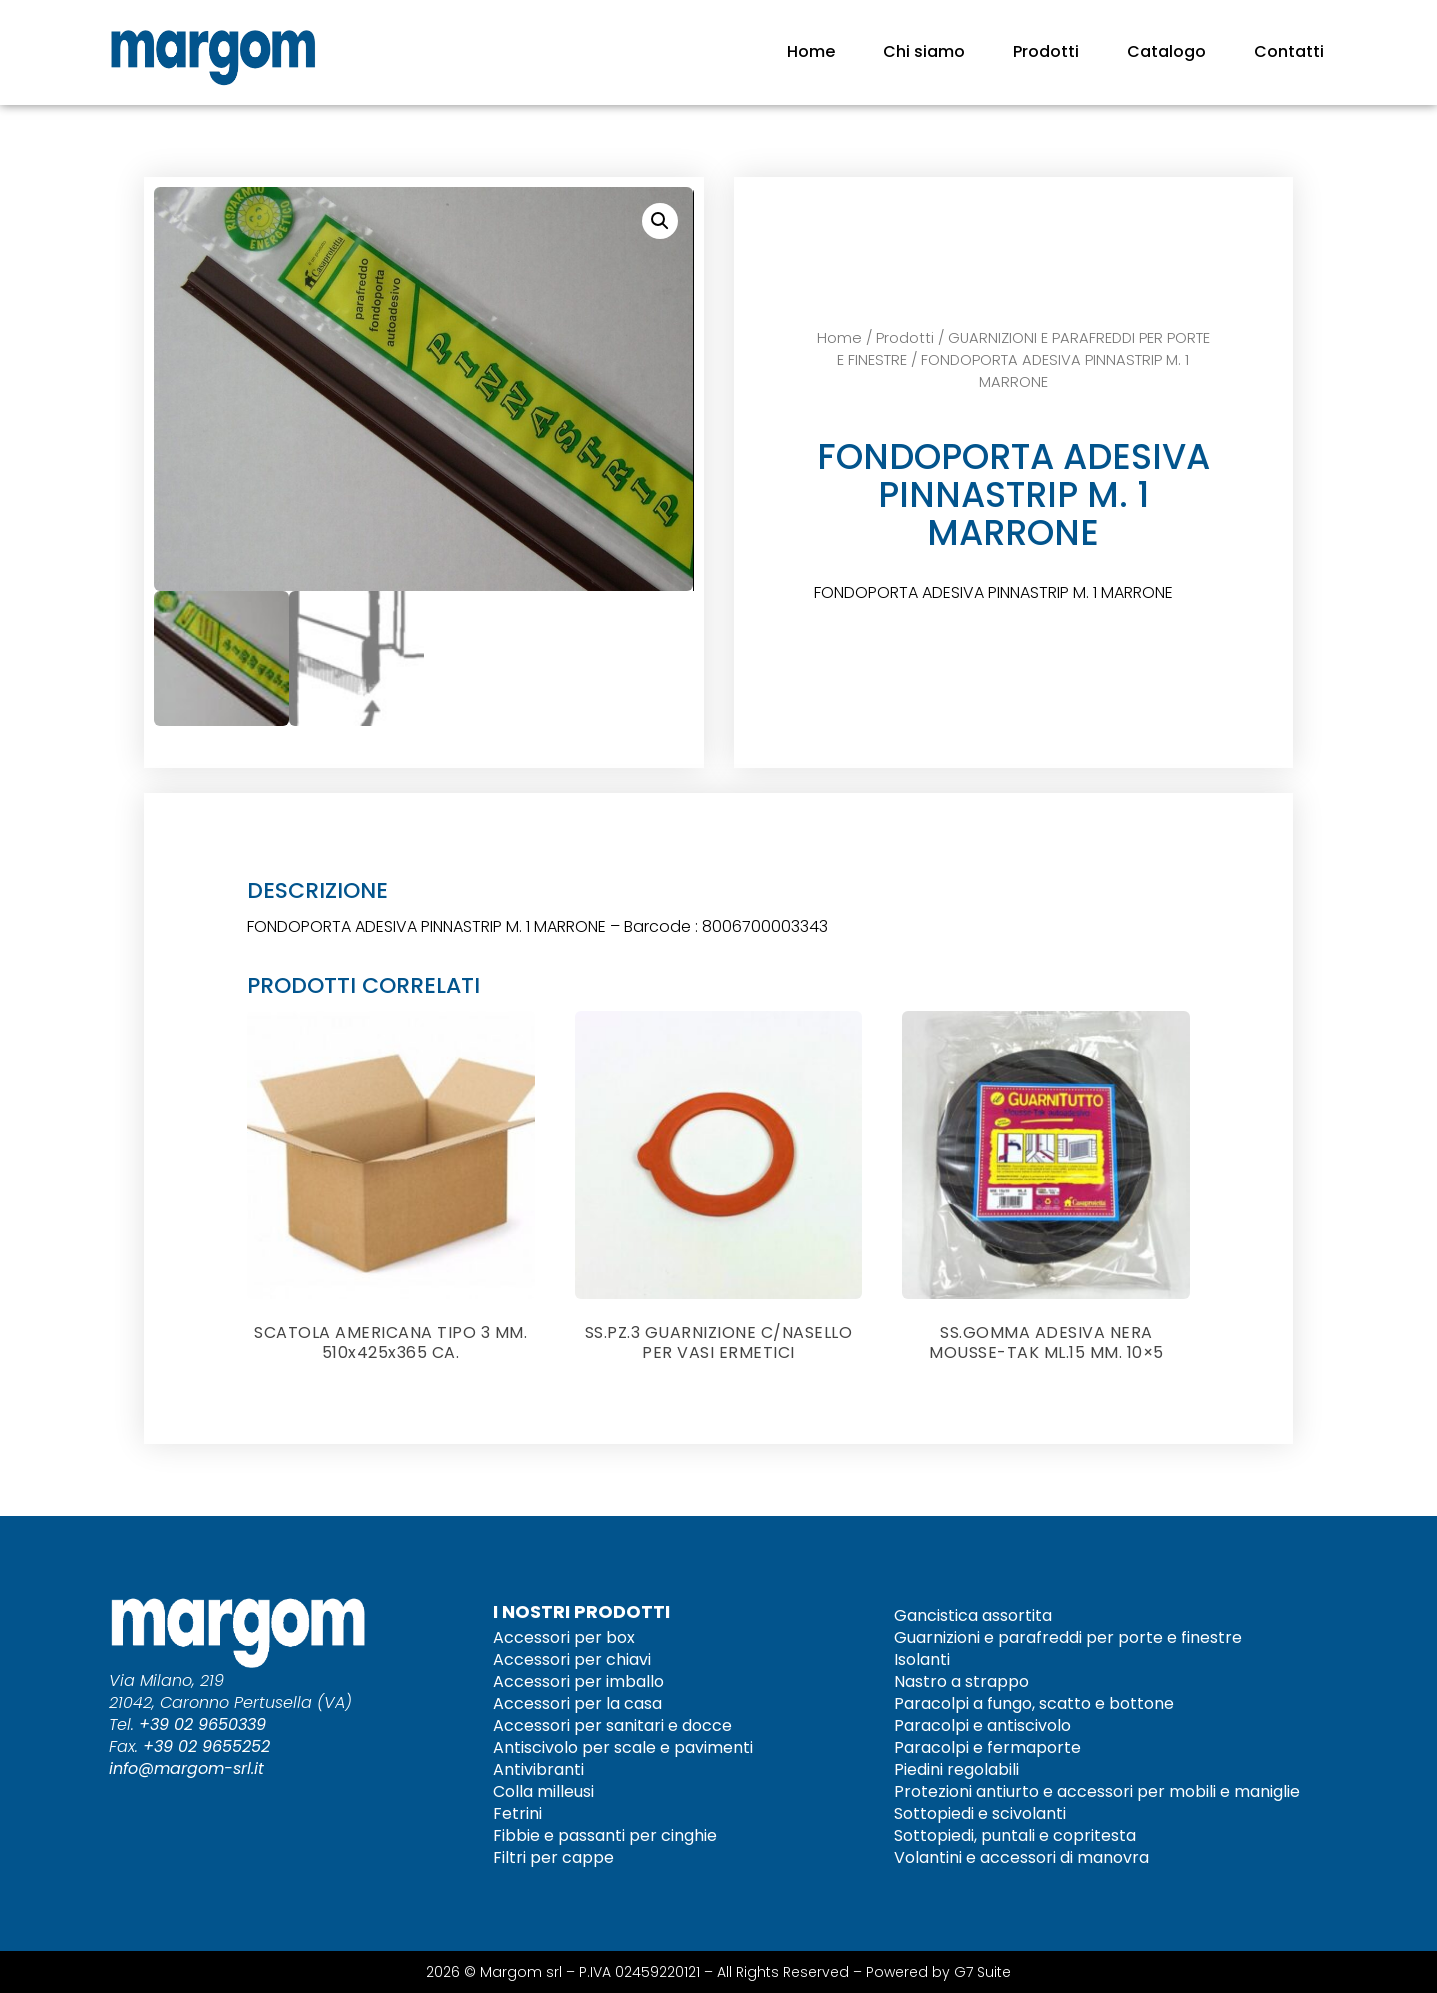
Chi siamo (924, 51)
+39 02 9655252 (206, 1746)
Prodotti (1046, 51)
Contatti (1289, 51)
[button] (660, 221)
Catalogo (1166, 51)
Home (811, 51)
